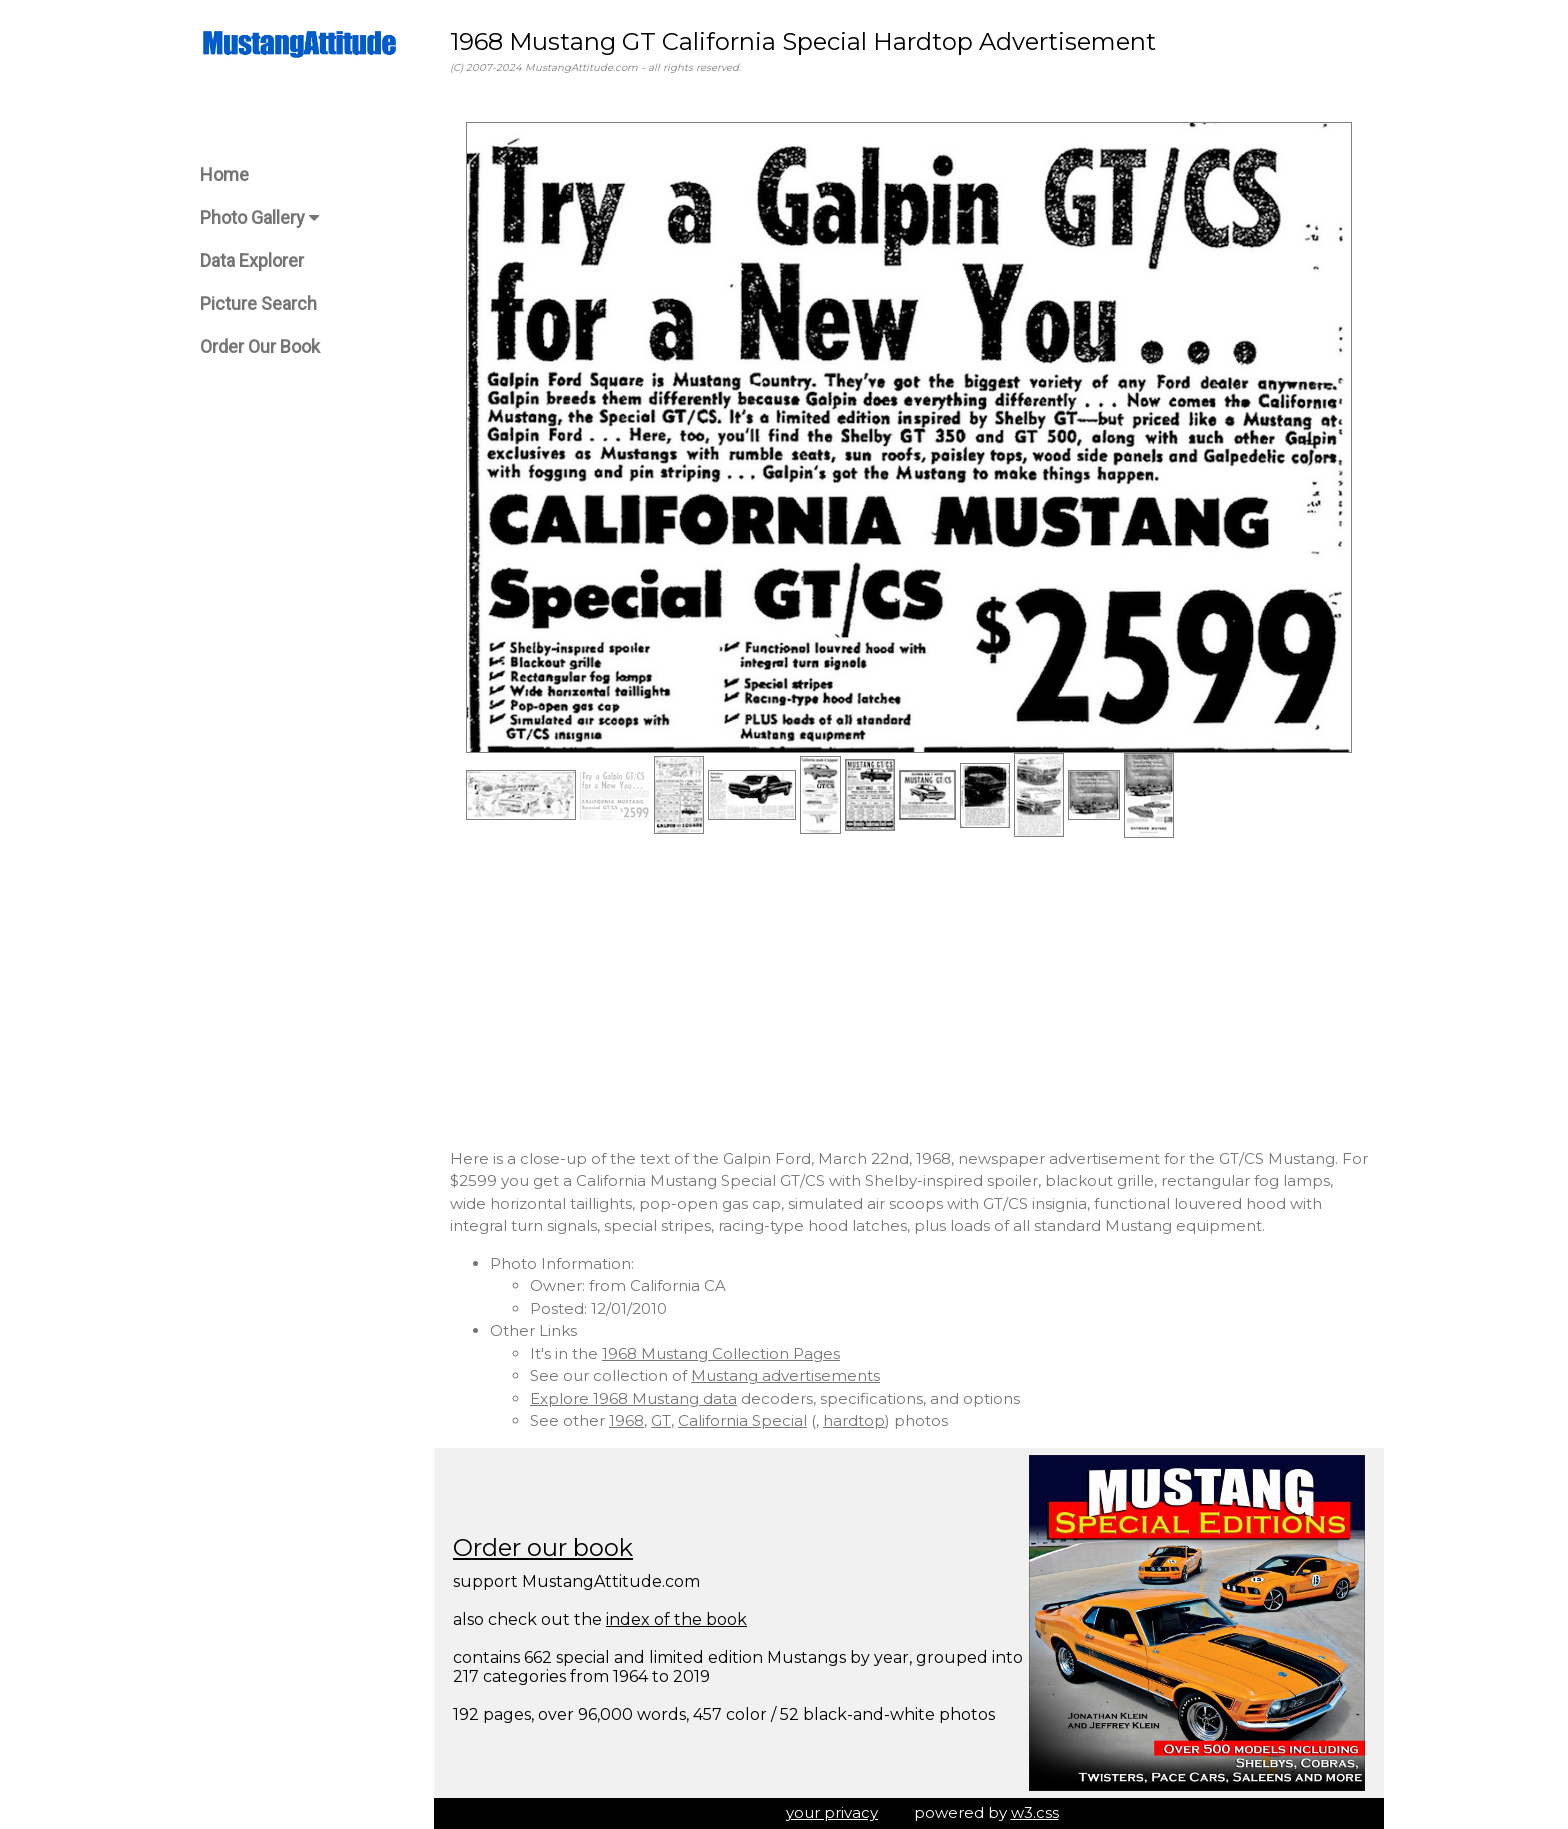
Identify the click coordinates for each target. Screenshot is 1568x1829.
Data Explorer (252, 260)
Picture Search (258, 303)
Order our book (543, 1547)
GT (661, 1420)
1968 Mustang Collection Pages (721, 1353)
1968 (626, 1420)
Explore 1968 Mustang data (633, 1398)
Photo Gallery (259, 217)
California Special (742, 1420)
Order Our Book (260, 346)
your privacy (832, 1812)
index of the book (676, 1619)
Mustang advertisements (785, 1375)
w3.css (1035, 1812)
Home (224, 174)
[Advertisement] (909, 993)
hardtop (854, 1420)
